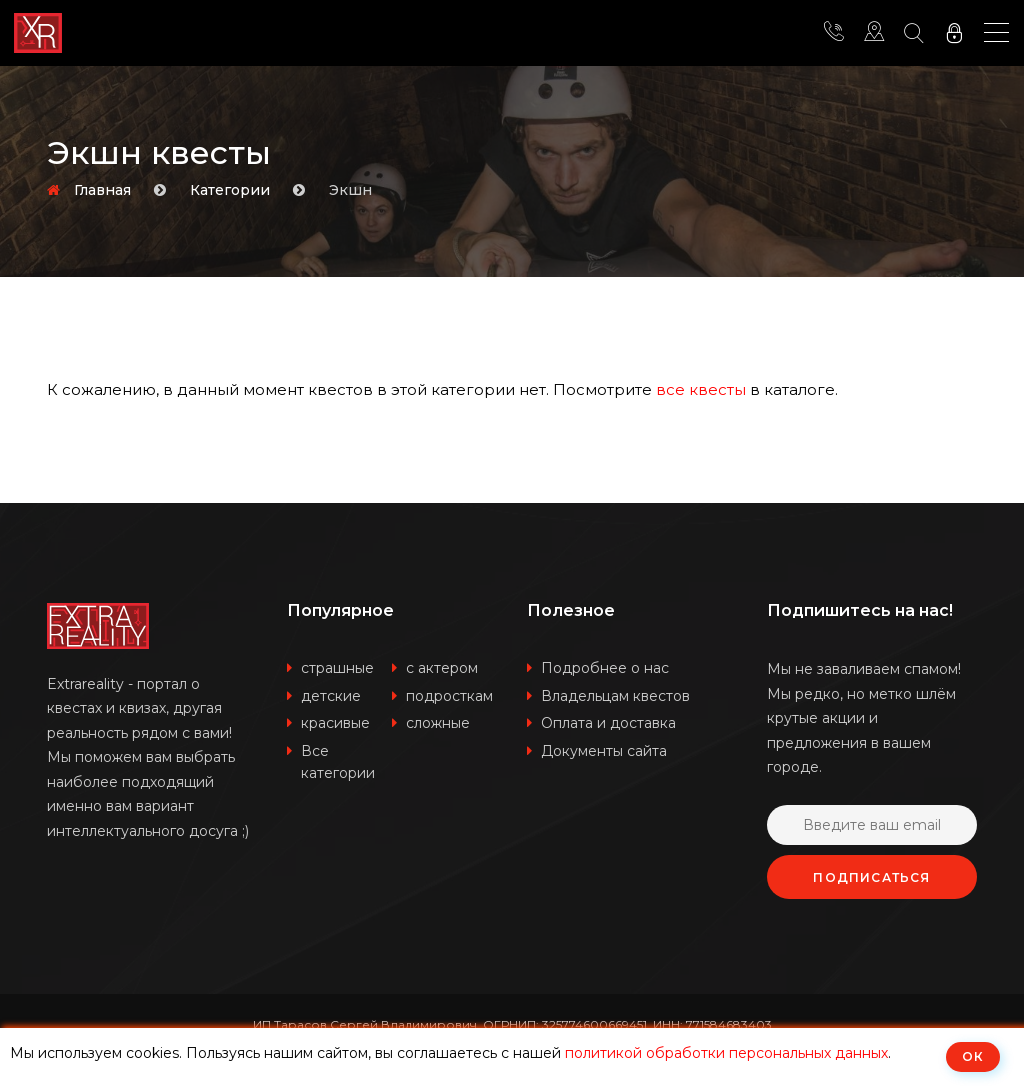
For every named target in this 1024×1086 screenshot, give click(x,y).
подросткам (449, 696)
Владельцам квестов (615, 696)
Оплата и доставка (608, 723)
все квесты (701, 389)
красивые (335, 723)
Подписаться (871, 877)
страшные (337, 668)
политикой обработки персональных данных (726, 1053)
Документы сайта (604, 751)
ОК (973, 1056)
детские (331, 696)
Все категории (338, 762)
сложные (438, 723)
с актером (442, 668)
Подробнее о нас (605, 668)
